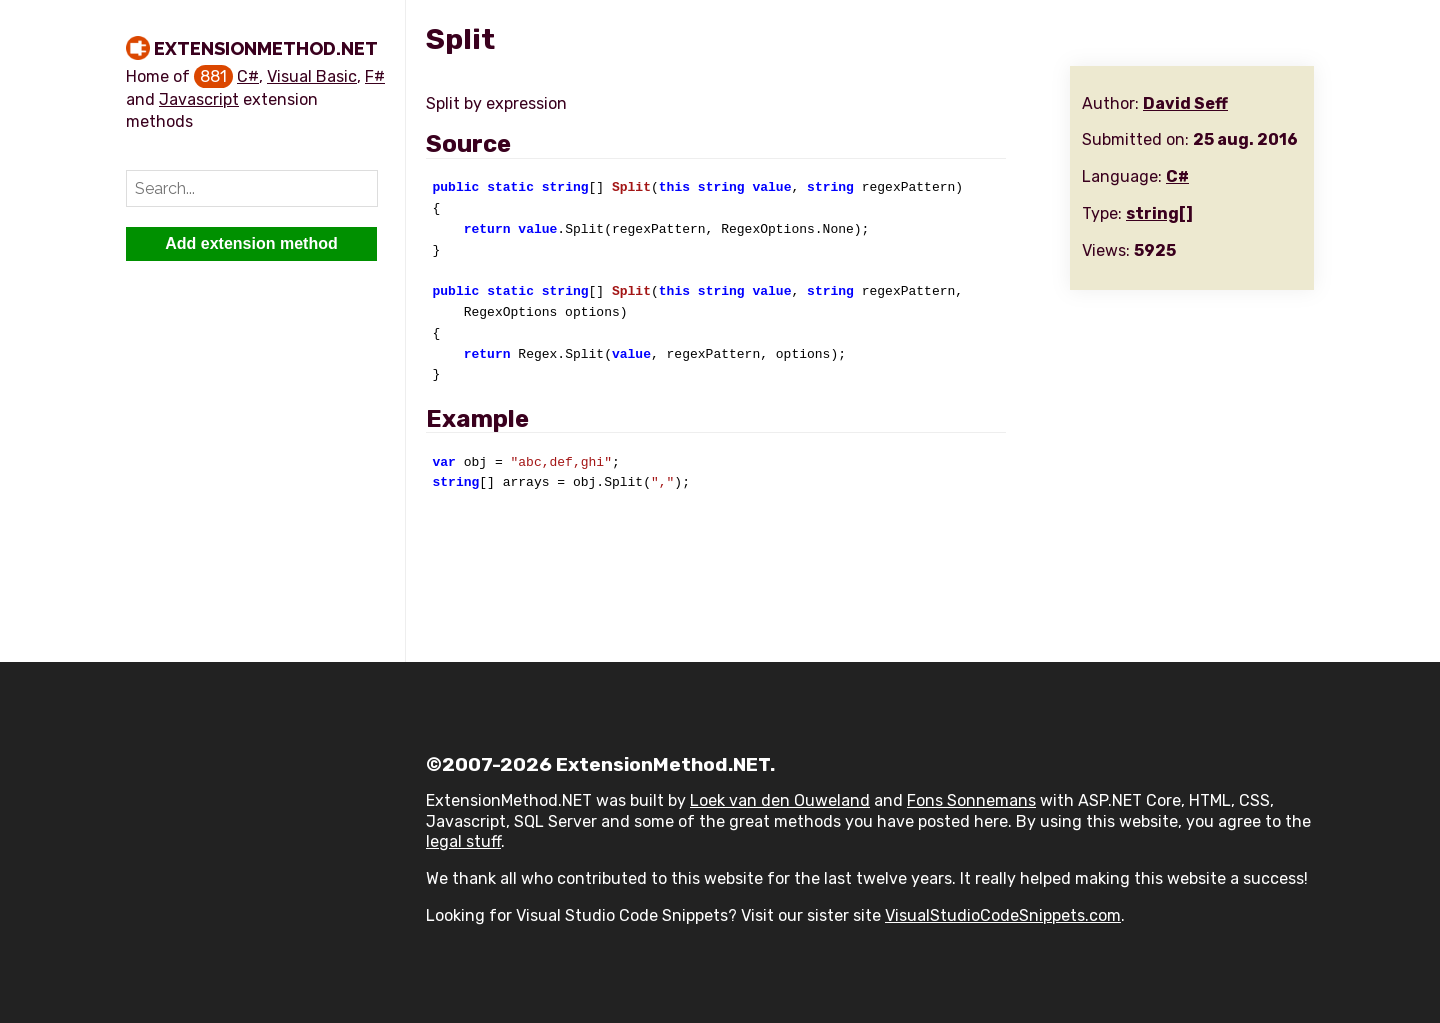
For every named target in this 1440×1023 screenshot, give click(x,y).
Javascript (199, 99)
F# (375, 76)
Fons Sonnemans (971, 800)
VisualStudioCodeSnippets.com (1003, 915)
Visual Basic (312, 76)
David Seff (1185, 103)
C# (248, 76)
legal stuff (463, 841)
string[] (1159, 213)
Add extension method (251, 243)
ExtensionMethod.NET (266, 48)
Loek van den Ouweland (780, 800)
